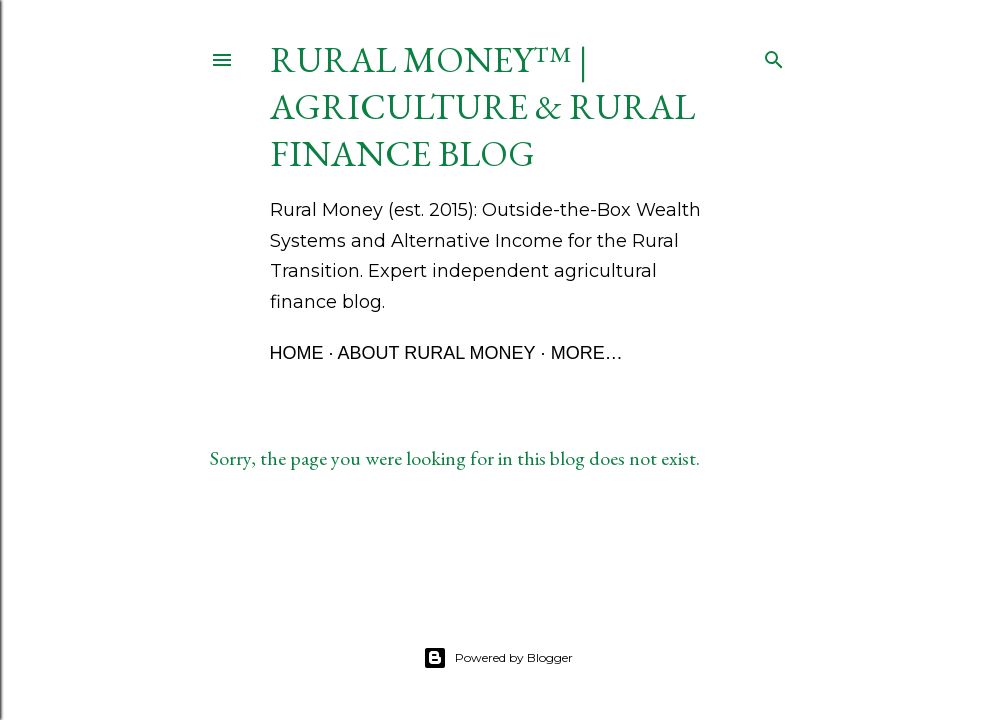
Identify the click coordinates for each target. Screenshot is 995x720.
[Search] (774, 55)
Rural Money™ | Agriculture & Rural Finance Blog (482, 106)
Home (297, 353)
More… (587, 353)
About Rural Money (437, 353)
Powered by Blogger (498, 658)
